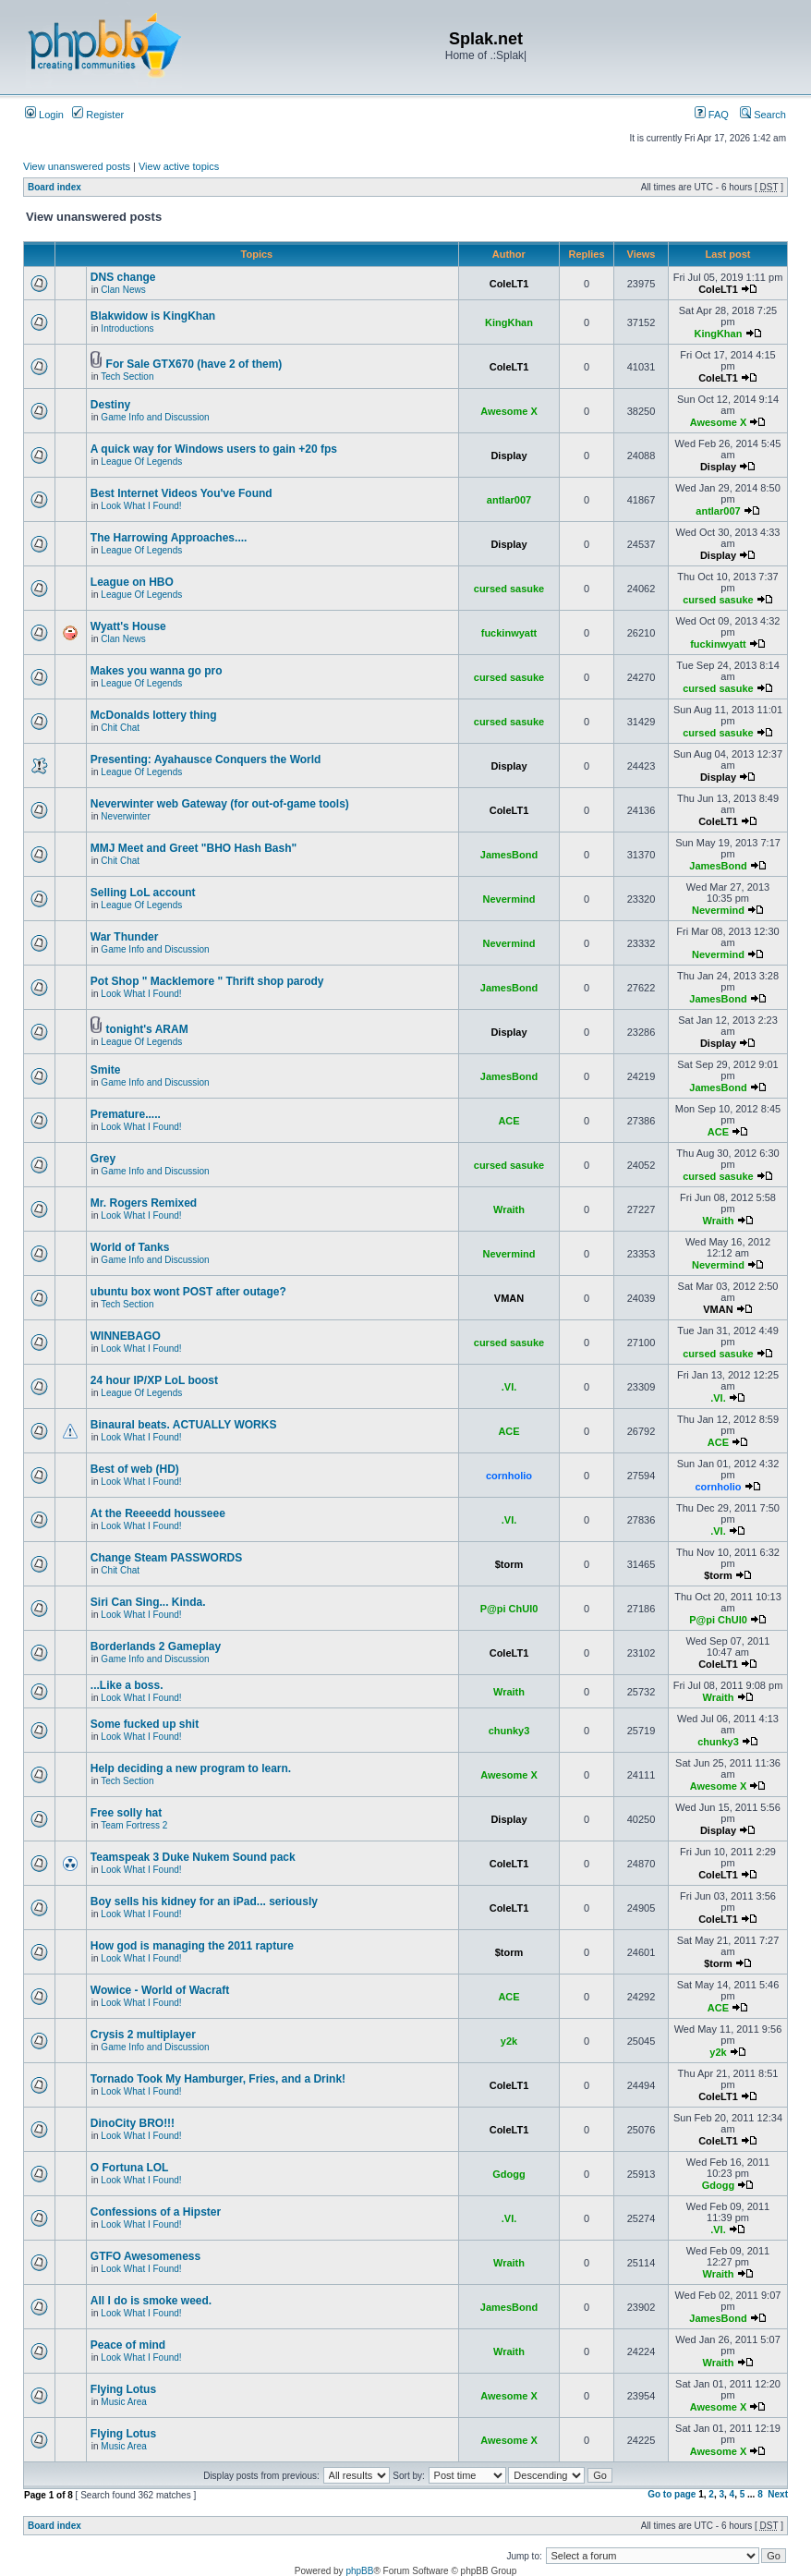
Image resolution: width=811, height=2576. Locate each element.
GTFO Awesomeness (145, 2256)
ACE (508, 1120)
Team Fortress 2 (134, 1825)
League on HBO (132, 582)
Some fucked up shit (145, 1724)
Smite (106, 1069)
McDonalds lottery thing (154, 715)
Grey (103, 1158)
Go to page (672, 2494)
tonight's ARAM (147, 1029)
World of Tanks (130, 1247)
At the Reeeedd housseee (158, 1513)
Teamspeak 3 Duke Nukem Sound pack (193, 1857)
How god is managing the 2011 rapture (192, 1945)
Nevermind (509, 899)
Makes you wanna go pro (157, 670)
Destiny (110, 404)
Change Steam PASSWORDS (166, 1557)
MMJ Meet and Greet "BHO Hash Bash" (194, 848)
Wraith (509, 1209)
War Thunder (125, 936)
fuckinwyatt (509, 632)
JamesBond (509, 854)
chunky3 (509, 1730)
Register (98, 114)
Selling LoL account (143, 892)
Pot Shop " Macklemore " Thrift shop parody (207, 981)
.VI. (509, 1386)
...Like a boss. (127, 1685)
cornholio (509, 1475)
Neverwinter (125, 816)
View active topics (179, 166)
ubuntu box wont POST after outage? (188, 1291)
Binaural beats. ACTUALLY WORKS (184, 1424)
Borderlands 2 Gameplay (156, 1646)
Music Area (123, 2402)
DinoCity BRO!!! (133, 2123)
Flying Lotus (123, 2389)
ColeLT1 (509, 283)
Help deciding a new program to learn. (191, 1768)
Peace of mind (128, 2345)
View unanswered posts (76, 166)
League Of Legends (141, 461)
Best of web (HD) (135, 1469)
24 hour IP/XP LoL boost (154, 1380)
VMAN (509, 1298)
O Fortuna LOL (130, 2167)
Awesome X (509, 411)
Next (778, 2494)
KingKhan (509, 322)
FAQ (712, 114)
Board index (54, 187)
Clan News (123, 290)
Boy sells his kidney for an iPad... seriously (204, 1901)
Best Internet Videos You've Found (181, 493)
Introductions (127, 328)
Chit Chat (120, 728)
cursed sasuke (509, 588)
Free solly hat (126, 1812)
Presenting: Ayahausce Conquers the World (206, 759)
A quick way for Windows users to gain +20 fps (214, 449)
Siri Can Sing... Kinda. (148, 1602)
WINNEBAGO (126, 1336)
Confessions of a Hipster (156, 2211)
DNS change (123, 277)
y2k (509, 2041)
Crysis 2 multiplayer (143, 2034)
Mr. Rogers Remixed (144, 1203)
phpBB (359, 2571)
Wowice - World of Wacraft (160, 1990)
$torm (509, 1564)
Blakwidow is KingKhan (153, 316)
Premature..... (126, 1114)
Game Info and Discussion (155, 417)
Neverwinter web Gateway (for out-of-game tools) (220, 803)
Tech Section (127, 376)
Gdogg (508, 2174)
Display (508, 455)
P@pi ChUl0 (509, 1608)
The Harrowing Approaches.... (169, 537)
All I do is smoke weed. (151, 2300)
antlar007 (509, 499)
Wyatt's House (128, 626)
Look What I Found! (141, 506)
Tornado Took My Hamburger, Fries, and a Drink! (218, 2078)
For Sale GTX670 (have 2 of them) (194, 364)
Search (763, 114)
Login (44, 114)
